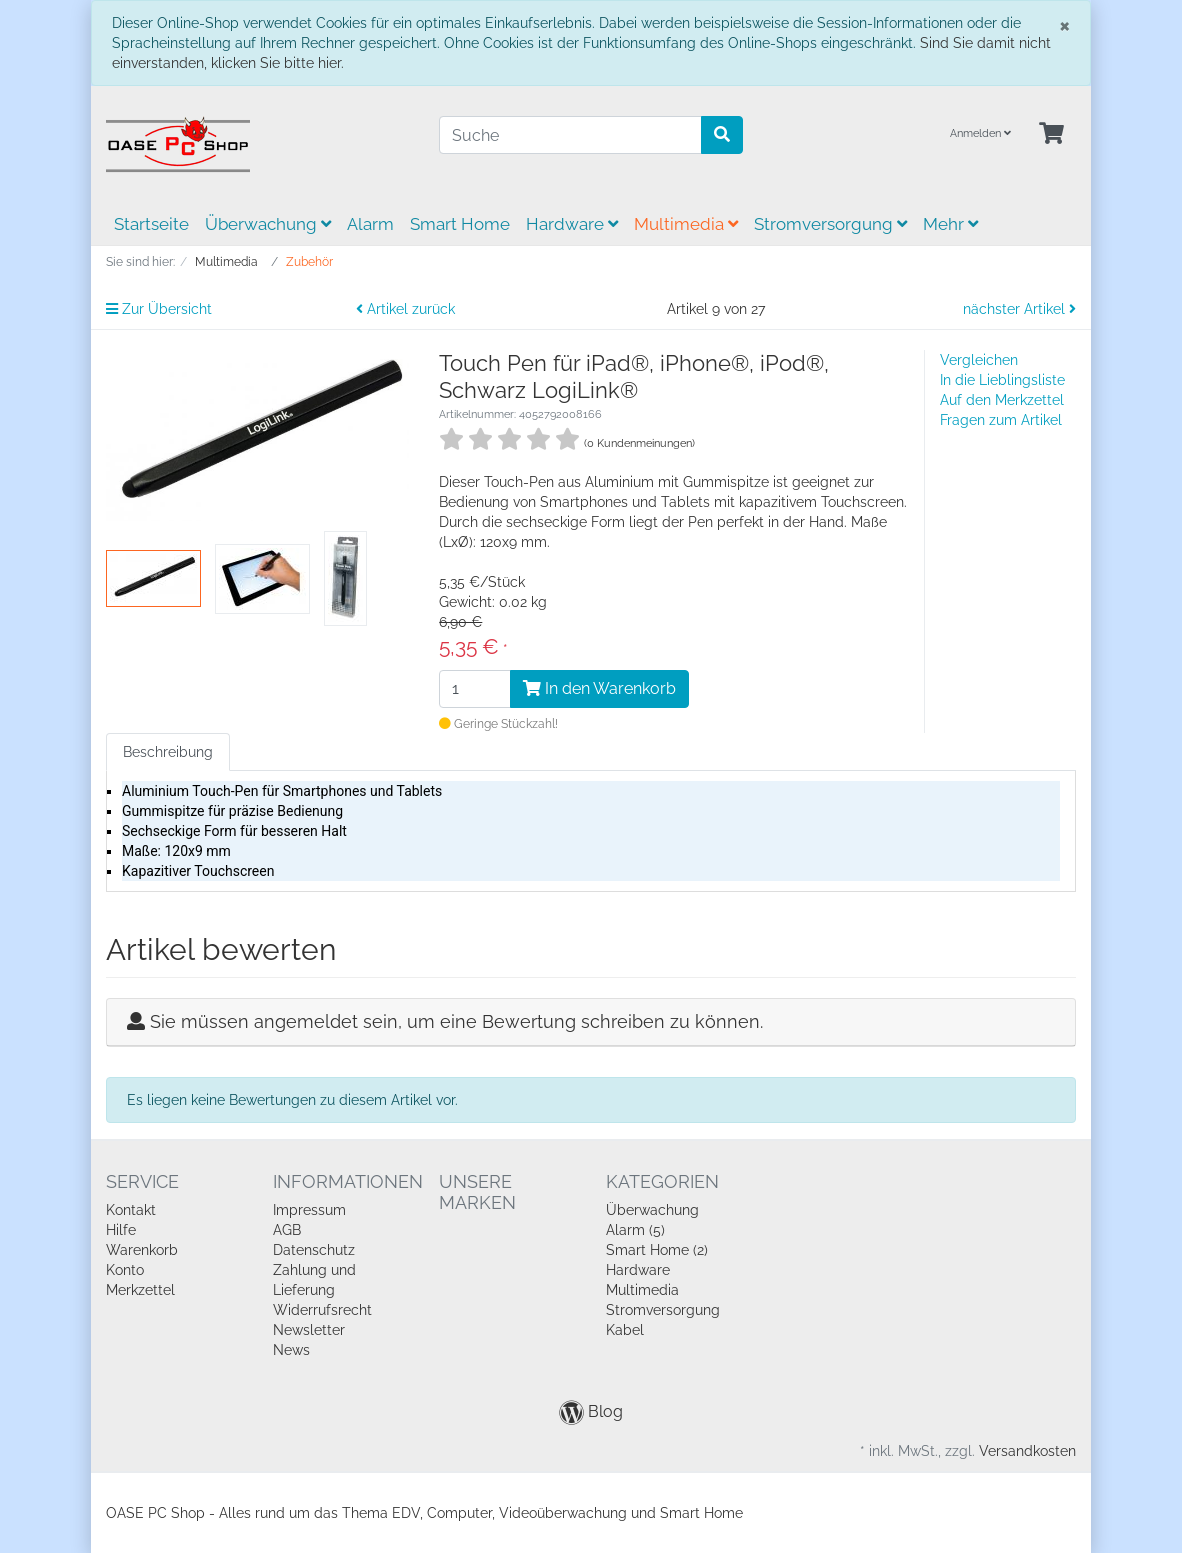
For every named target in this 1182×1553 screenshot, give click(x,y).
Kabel (625, 1330)
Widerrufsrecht (322, 1310)
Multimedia (686, 224)
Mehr (950, 224)
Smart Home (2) (657, 1250)
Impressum (309, 1210)
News (291, 1350)
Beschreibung (168, 752)
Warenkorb (142, 1250)
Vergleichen (979, 360)
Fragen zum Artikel (1001, 420)
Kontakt (131, 1210)
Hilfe (121, 1230)
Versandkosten (1027, 1451)
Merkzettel (140, 1290)
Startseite (151, 224)
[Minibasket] (1051, 134)
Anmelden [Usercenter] (980, 133)
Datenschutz (314, 1250)
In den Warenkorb (599, 688)
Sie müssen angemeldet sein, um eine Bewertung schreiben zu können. (456, 1021)
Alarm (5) (635, 1230)
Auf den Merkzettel (1002, 400)
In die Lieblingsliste (1002, 380)
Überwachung (268, 224)
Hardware (572, 224)
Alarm (370, 224)
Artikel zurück (405, 309)
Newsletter (309, 1330)
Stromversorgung (830, 224)
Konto (125, 1270)
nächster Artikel (1019, 309)
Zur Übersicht (159, 309)
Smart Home (460, 224)
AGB (287, 1230)
